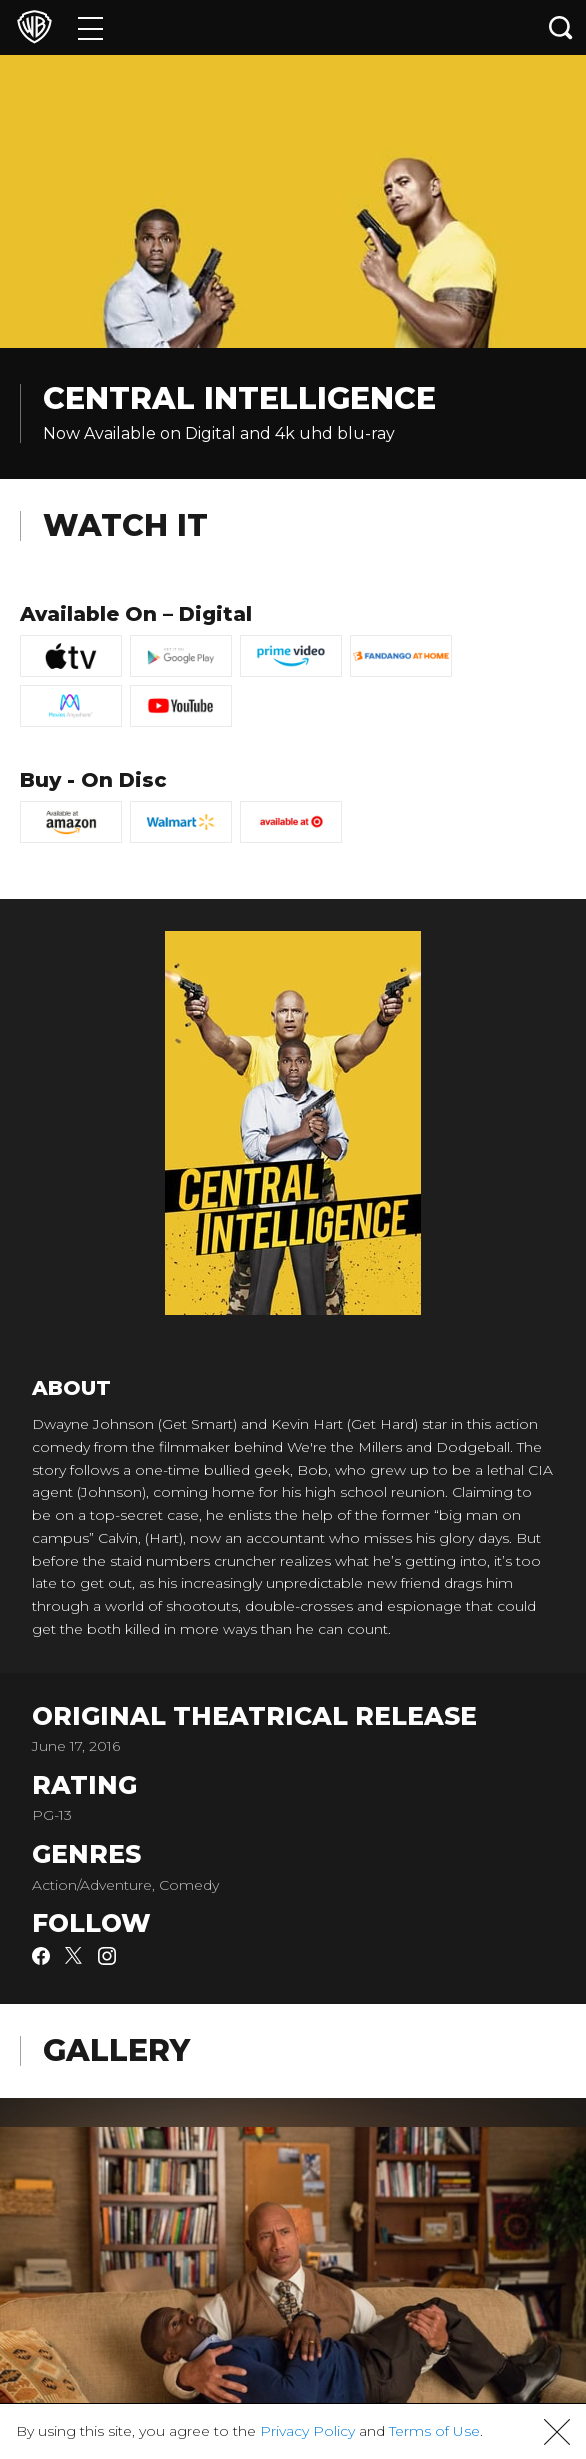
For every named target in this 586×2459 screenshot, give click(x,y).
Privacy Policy (307, 2431)
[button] (557, 2432)
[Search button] (561, 27)
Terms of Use (434, 2431)
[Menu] (90, 27)
